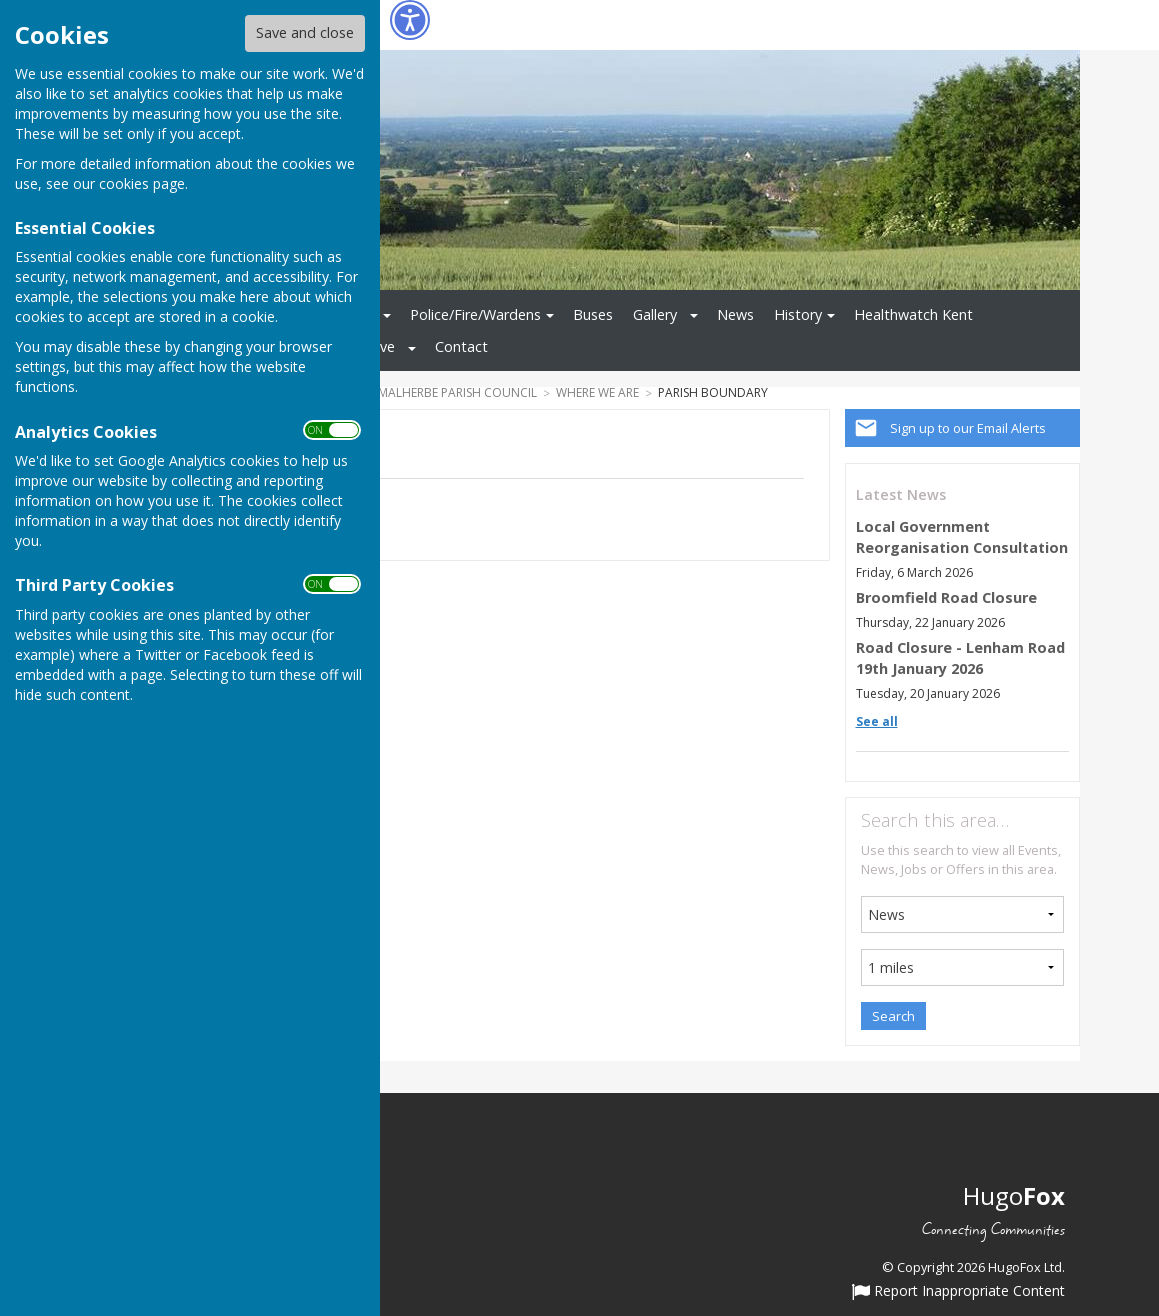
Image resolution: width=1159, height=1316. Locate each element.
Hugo (1014, 1195)
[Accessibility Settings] (410, 20)
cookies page (142, 183)
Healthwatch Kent (913, 314)
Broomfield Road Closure (946, 597)
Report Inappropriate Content (958, 1292)
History (798, 314)
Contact (461, 346)
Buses (593, 314)
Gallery (655, 314)
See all (877, 721)
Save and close (305, 32)
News (735, 314)
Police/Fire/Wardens (475, 314)
